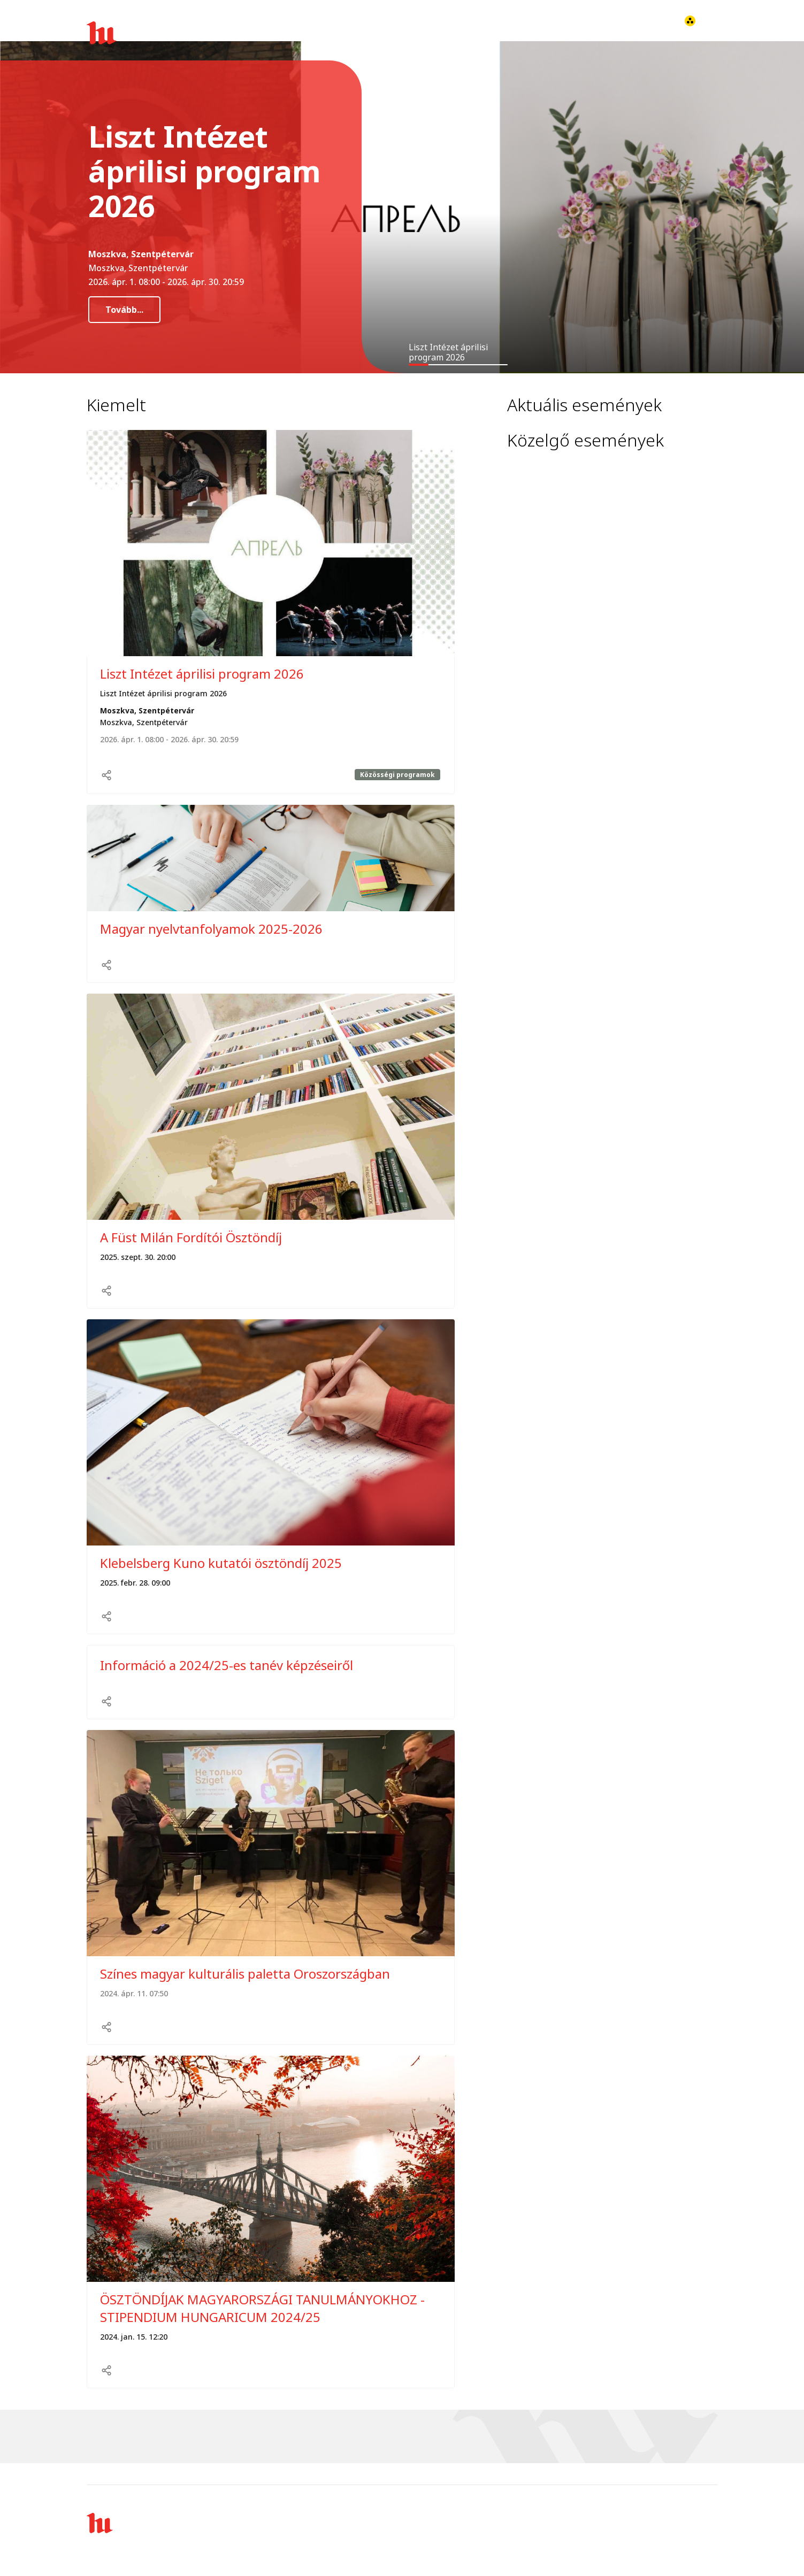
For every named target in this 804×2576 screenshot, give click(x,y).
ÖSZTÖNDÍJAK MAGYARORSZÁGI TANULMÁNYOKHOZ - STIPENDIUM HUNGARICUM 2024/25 (262, 2308)
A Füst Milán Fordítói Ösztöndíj (191, 1237)
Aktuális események (584, 405)
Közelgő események (585, 440)
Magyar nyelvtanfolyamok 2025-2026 (211, 928)
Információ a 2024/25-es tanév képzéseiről (226, 1665)
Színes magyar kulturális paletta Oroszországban (245, 1973)
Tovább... (124, 310)
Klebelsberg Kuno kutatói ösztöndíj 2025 (221, 1563)
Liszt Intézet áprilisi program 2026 (202, 673)
